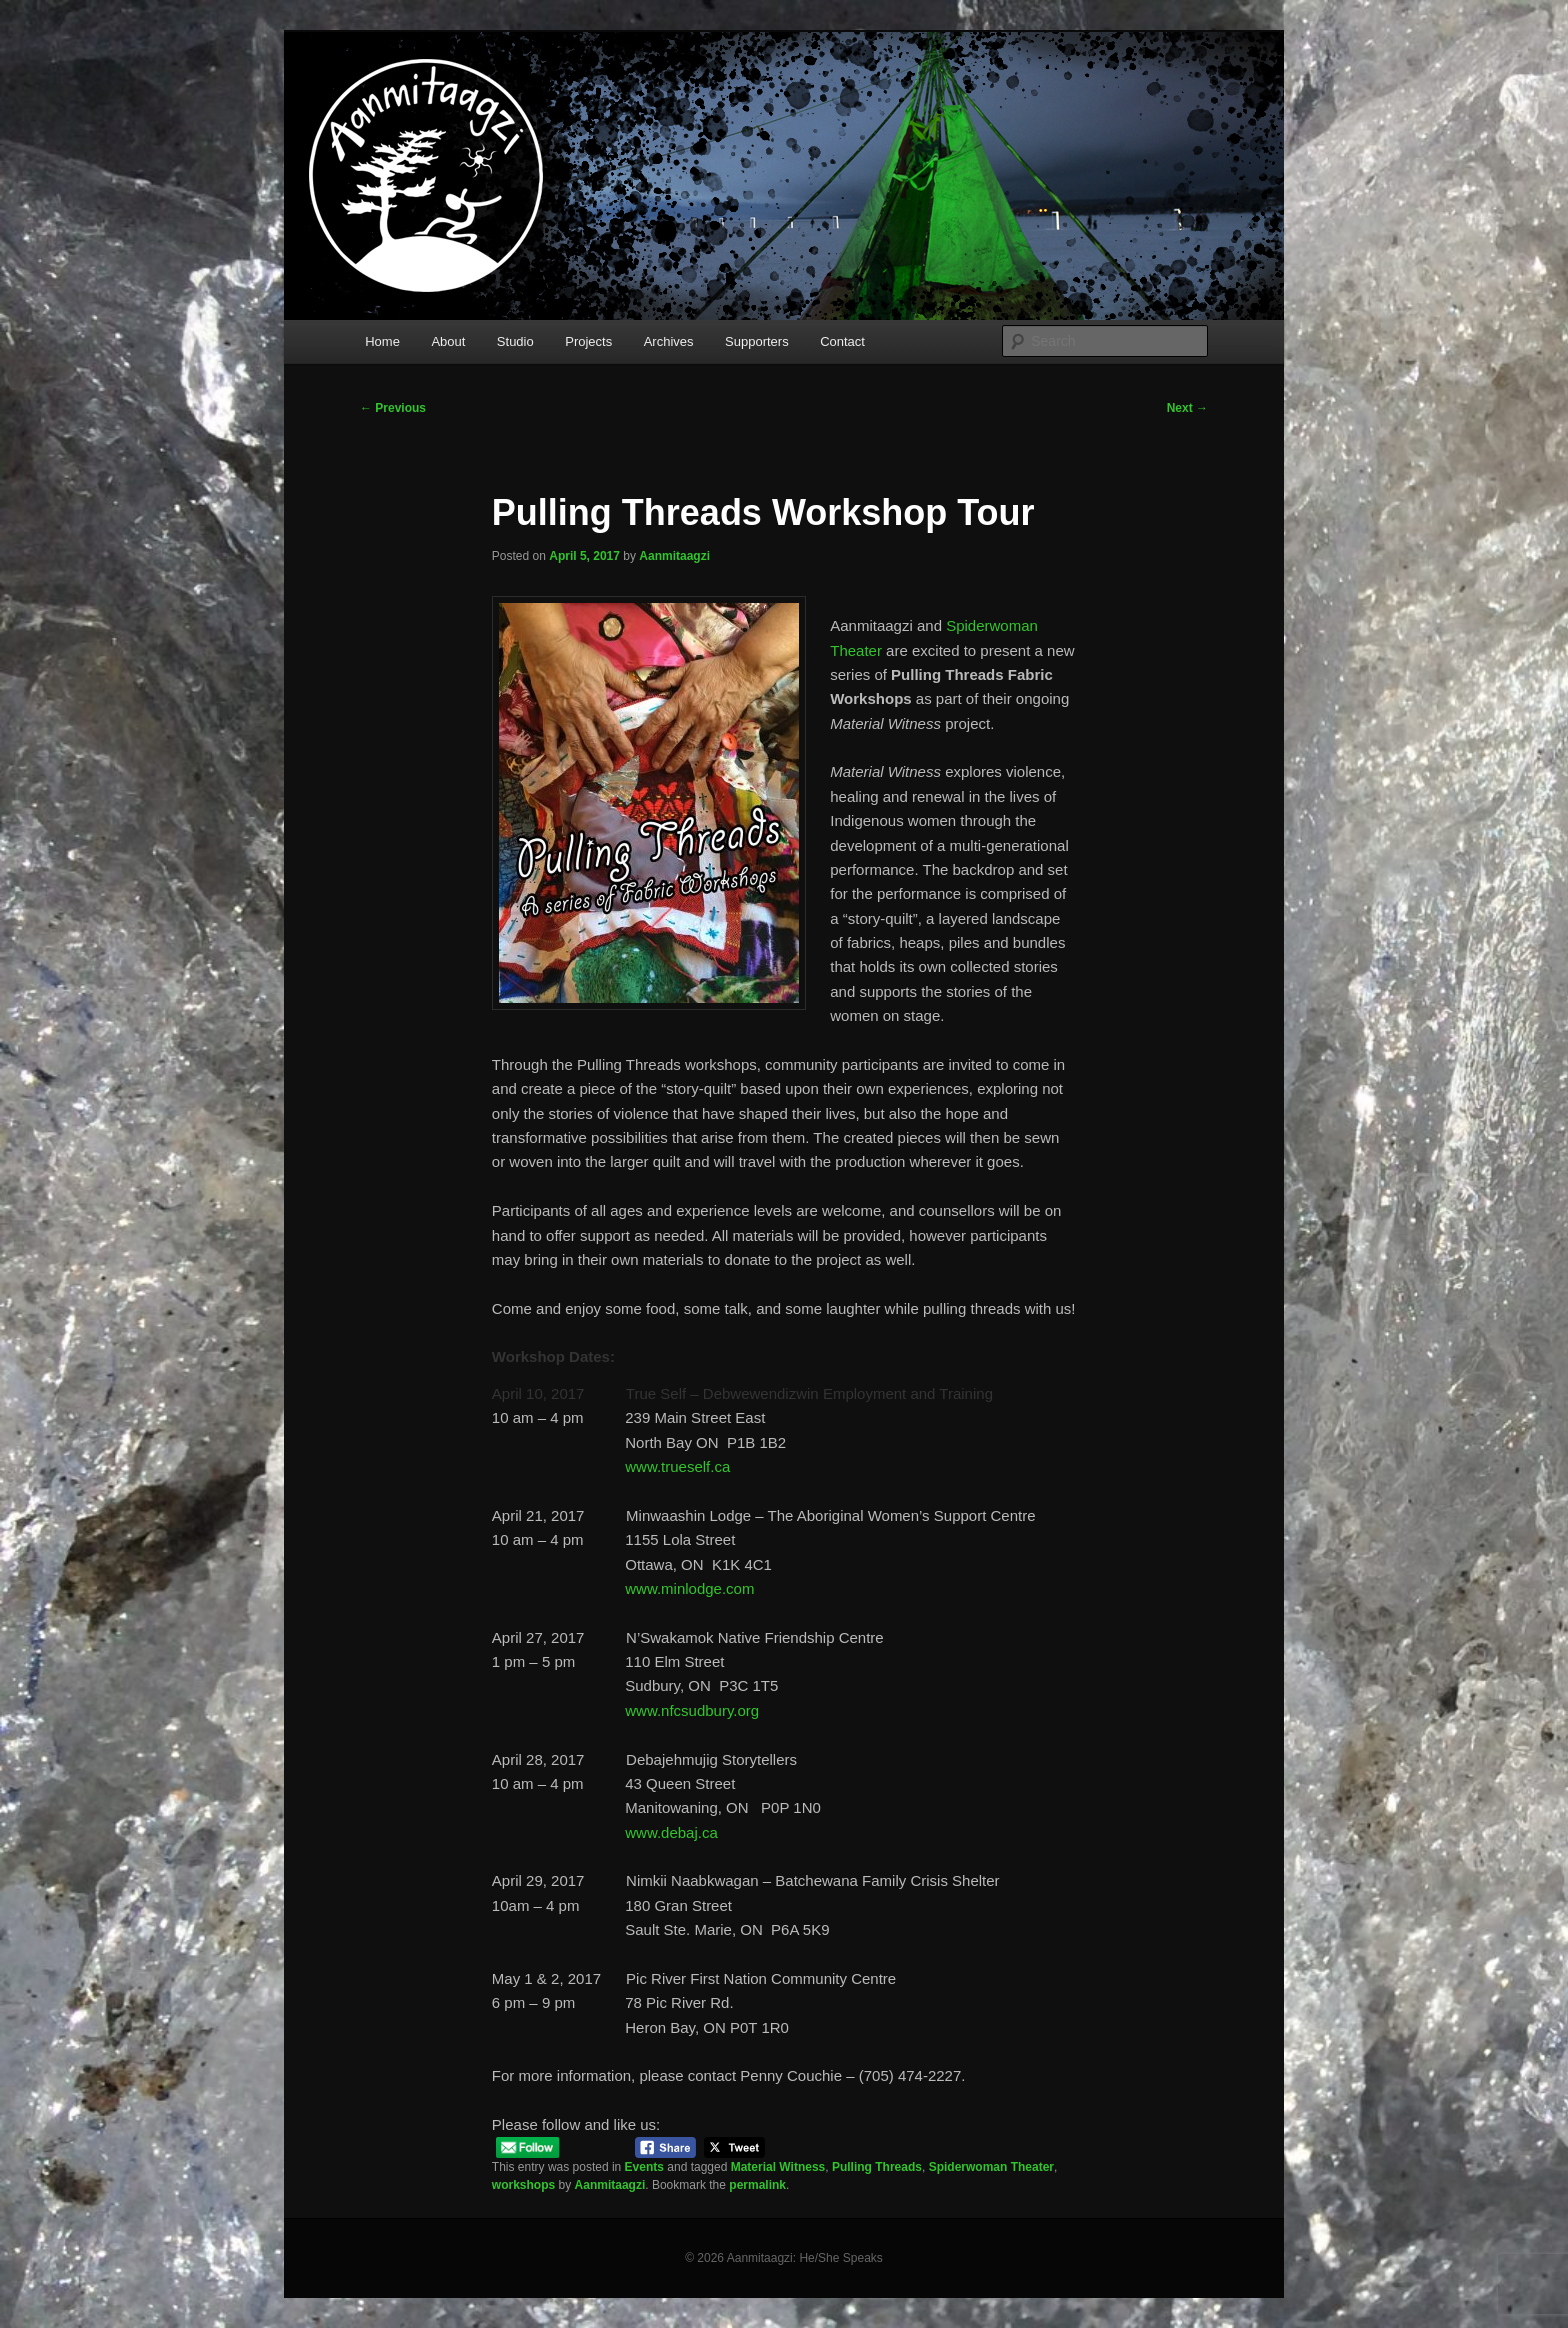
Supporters (757, 341)
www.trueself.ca (677, 1466)
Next (1187, 408)
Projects (588, 341)
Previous (393, 408)
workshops (523, 2185)
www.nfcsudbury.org (692, 1710)
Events (644, 2167)
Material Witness (778, 2167)
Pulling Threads (877, 2167)
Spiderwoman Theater (991, 2167)
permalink (757, 2185)
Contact (842, 341)
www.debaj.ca (671, 1832)
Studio (515, 341)
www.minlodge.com (689, 1588)
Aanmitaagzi (674, 556)
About (448, 341)
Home (382, 341)
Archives (669, 341)
